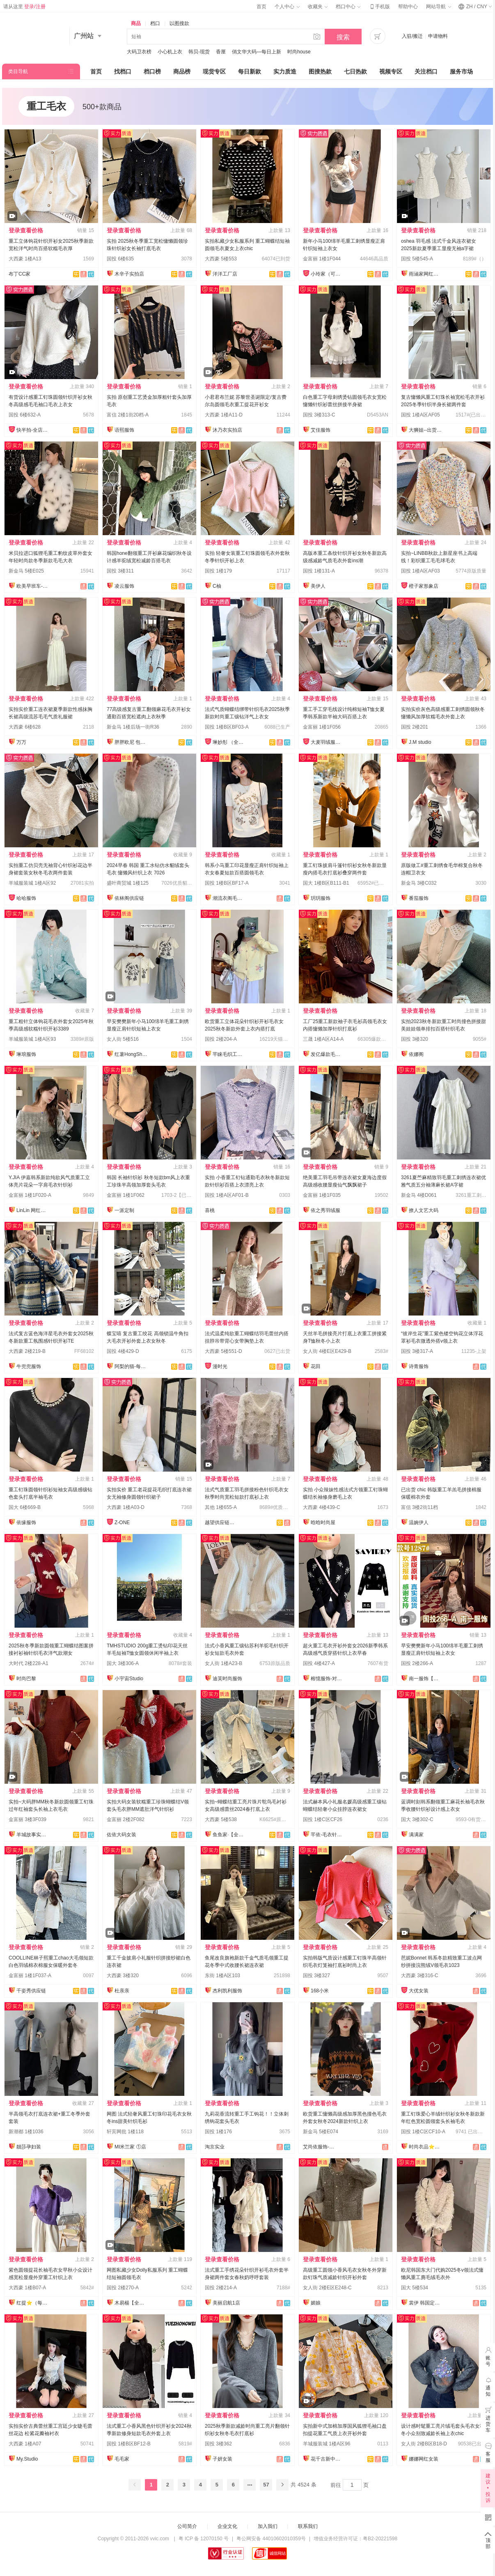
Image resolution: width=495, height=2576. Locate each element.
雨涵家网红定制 (425, 274)
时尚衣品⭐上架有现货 (425, 2147)
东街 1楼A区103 (222, 1975)
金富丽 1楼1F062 (125, 1195)
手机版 (379, 6)
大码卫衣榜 (139, 52)
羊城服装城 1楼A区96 (326, 2444)
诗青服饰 (419, 1366)
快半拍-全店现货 (32, 430)
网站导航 (438, 6)
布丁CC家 (19, 274)
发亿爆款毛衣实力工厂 (327, 1054)
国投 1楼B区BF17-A (227, 883)
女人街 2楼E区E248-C (327, 2288)
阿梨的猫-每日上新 (131, 1366)
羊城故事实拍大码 (32, 1835)
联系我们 (308, 2526)
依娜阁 (416, 1054)
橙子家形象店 (423, 586)
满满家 (416, 1835)
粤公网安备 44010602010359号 (271, 2539)
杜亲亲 (122, 1991)
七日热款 (355, 71)
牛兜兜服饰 (28, 1366)
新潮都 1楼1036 (26, 2131)
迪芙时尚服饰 (227, 1678)
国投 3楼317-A (417, 1351)
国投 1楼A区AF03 (420, 571)
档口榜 (152, 71)
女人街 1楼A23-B (223, 1663)
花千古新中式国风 (327, 2459)
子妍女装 (222, 2459)
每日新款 (249, 71)
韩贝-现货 (199, 52)
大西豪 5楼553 (221, 259)
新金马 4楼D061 (419, 1195)
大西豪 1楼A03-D (125, 1507)
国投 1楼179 (218, 571)
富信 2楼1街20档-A (128, 415)
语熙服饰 (124, 430)
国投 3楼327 (316, 1975)
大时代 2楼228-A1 (28, 1663)
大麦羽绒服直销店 (327, 742)
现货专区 (214, 71)
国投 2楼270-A (123, 2288)
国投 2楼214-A (221, 2288)
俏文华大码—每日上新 (256, 52)
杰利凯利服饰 (227, 1991)
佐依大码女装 (121, 1835)
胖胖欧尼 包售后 (131, 742)
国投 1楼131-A (319, 571)
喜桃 (210, 1210)
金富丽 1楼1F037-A (30, 1975)
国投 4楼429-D (123, 1351)
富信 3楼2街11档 (419, 1507)
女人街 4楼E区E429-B (327, 1351)
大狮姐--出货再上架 (425, 430)
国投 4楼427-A (319, 1663)
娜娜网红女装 (423, 2459)
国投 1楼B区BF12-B (129, 2444)
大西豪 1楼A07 (25, 2444)
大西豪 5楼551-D (223, 1351)
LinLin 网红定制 (32, 1210)
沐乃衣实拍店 (227, 430)
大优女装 (419, 1991)
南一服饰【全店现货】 (425, 1678)
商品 (136, 23)
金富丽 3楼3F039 (27, 1819)
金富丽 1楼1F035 (322, 1195)
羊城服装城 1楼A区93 (32, 1039)
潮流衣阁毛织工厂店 (229, 898)
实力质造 (284, 71)
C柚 (217, 586)
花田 (316, 1366)
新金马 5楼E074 (320, 2131)
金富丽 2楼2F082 (125, 1819)
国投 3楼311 (120, 571)
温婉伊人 (419, 1522)
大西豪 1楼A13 (25, 259)
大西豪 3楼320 (123, 1975)
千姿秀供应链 (31, 1991)
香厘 (221, 52)
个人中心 (287, 6)
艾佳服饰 (320, 430)
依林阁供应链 (129, 898)
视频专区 (390, 71)
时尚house (299, 52)
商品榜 (181, 71)
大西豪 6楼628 (25, 727)
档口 (155, 23)
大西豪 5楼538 (221, 1819)
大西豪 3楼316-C (419, 1975)
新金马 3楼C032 (419, 883)
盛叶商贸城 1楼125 (128, 883)
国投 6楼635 (120, 259)
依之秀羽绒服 (325, 1210)
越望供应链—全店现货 (221, 1522)
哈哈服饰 (26, 898)
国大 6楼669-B (25, 1507)
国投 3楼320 (414, 1039)
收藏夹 (318, 6)
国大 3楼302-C (417, 1819)
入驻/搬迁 (412, 36)
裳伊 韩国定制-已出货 (425, 2303)
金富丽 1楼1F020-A (30, 1195)
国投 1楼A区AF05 (420, 415)
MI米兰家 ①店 (130, 2147)
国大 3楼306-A (123, 1663)
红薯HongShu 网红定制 (131, 1054)
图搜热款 (320, 71)
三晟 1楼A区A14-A (323, 1039)
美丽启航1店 (226, 2303)
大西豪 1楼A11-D (224, 415)
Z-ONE (122, 1522)
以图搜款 (179, 23)
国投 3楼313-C (319, 415)
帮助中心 (408, 6)
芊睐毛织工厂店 (229, 1054)
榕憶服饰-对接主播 (327, 1678)
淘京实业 (215, 2147)
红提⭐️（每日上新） (32, 2303)
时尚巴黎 (26, 1678)
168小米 (320, 1991)
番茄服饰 (419, 898)
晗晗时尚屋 (323, 1522)
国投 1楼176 (218, 2131)
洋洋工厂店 (225, 274)
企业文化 (227, 2526)
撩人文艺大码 (423, 1210)
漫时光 (220, 1366)
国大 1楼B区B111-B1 (326, 883)
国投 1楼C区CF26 (322, 1819)
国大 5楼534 (414, 2288)
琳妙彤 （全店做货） (229, 742)
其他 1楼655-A (221, 1507)
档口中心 (348, 6)
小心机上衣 (170, 52)
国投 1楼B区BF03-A (227, 727)
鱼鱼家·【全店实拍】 (229, 1835)
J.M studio (420, 742)
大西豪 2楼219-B (27, 1351)
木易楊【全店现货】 (131, 2303)
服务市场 (461, 71)
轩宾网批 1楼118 (125, 2131)
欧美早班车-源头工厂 (32, 586)
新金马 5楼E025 (26, 571)
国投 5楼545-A (417, 259)
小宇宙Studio (129, 1678)
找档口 (122, 71)
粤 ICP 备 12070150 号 (204, 2539)
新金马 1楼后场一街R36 (133, 727)
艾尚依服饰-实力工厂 (319, 2147)
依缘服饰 (26, 1522)
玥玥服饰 (320, 898)
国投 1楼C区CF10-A (423, 2131)
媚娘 (316, 2303)
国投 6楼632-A (25, 415)
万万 (21, 742)
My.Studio (27, 2459)
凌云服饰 (124, 586)
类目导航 (18, 71)
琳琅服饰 (26, 1054)
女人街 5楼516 (123, 1039)
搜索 (343, 37)
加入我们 (267, 2526)
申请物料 (438, 36)
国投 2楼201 (414, 727)
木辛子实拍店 (129, 274)
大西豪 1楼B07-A (27, 2288)
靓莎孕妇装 (28, 2147)
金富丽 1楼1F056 (322, 727)
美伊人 (318, 586)
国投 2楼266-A (417, 1663)
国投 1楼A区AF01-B (227, 1195)
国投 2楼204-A (221, 1039)
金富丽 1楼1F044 (322, 259)
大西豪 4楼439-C (321, 1507)
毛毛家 (122, 2459)
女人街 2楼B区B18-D (424, 2444)
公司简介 (187, 2526)
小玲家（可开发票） (327, 274)
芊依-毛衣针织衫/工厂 (327, 1835)
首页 (261, 6)
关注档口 (426, 71)
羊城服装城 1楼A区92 (32, 883)
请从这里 (24, 6)
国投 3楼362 (218, 2444)
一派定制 (124, 1210)
